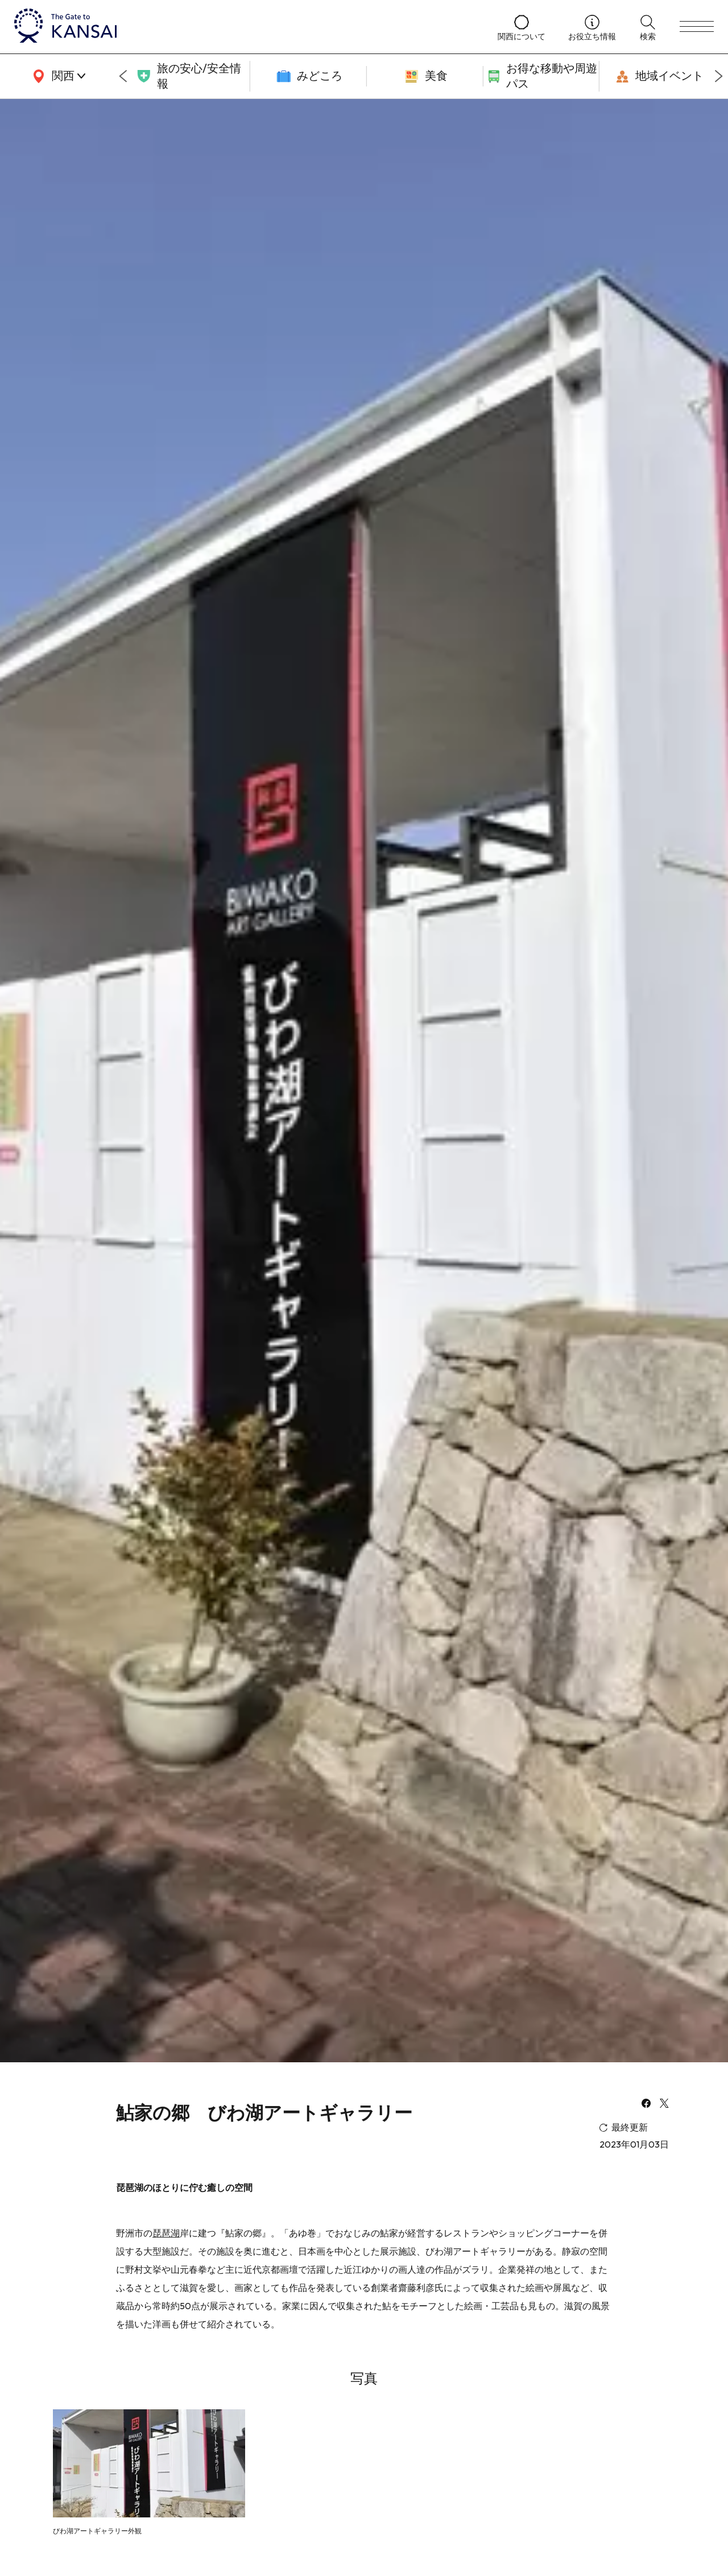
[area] (57, 76)
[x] (664, 2104)
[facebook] (646, 2104)
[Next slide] (719, 76)
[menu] (697, 27)
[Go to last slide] (123, 76)
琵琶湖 (166, 2233)
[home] (244, 27)
